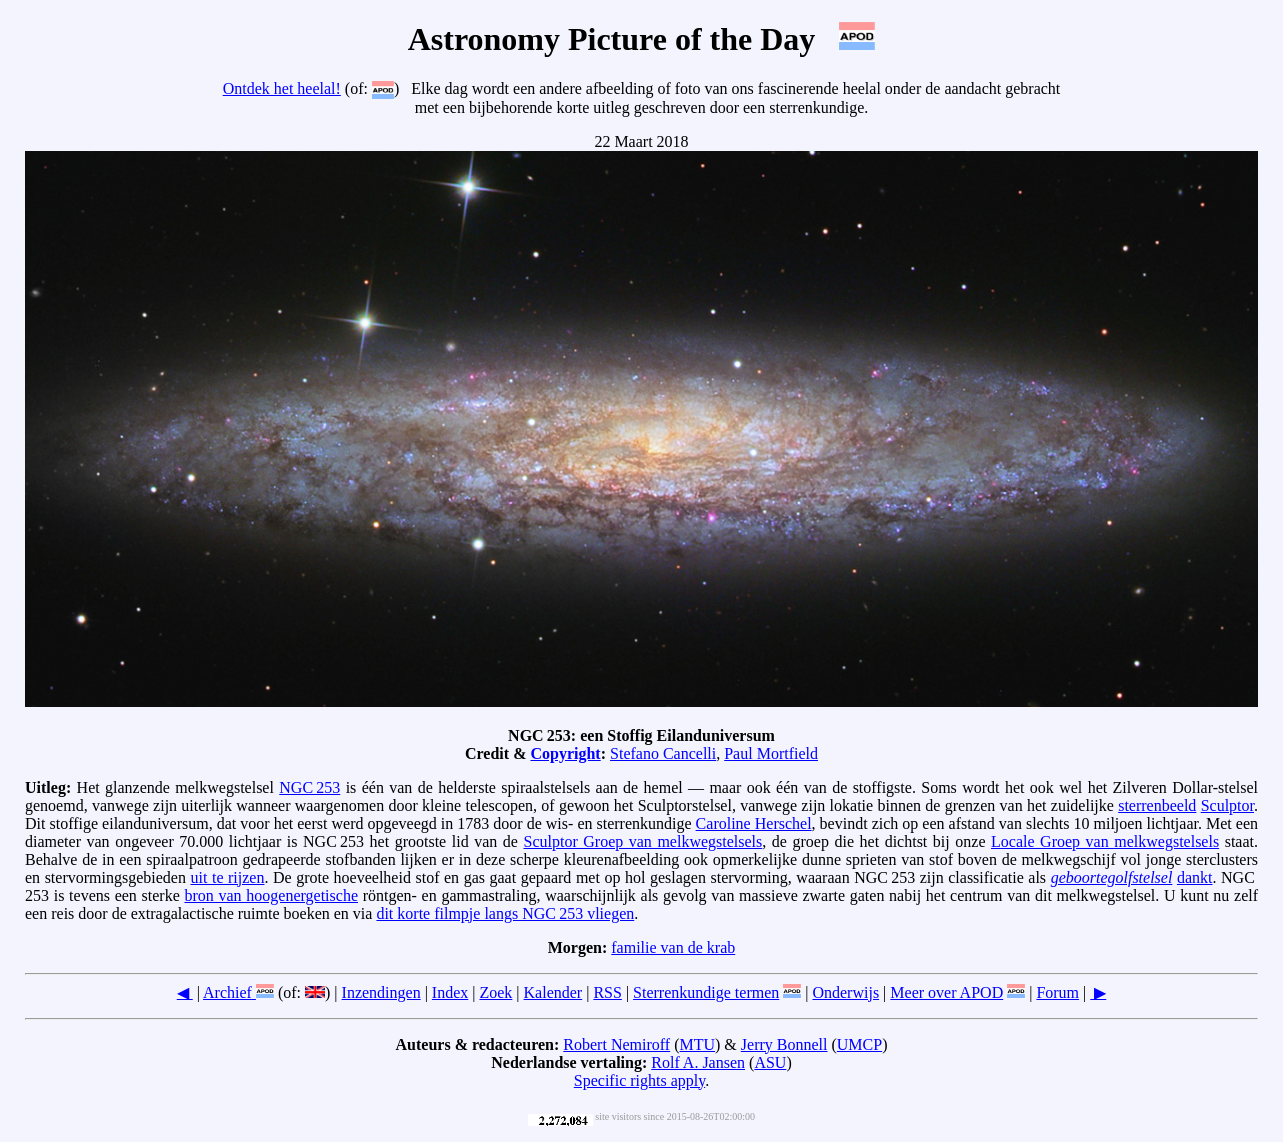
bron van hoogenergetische (271, 895)
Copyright (565, 753)
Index (450, 992)
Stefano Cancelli (663, 753)
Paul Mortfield (771, 753)
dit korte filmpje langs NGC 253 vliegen (505, 913)
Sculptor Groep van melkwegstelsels (642, 841)
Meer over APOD (946, 992)
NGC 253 (309, 787)
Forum (1057, 992)
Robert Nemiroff (616, 1044)
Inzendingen (381, 992)
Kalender (553, 992)
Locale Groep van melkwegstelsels (1105, 841)
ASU (770, 1062)
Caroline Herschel (754, 823)
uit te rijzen (228, 877)
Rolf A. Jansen (698, 1062)
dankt (1195, 877)
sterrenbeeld (1157, 805)
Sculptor (1227, 805)
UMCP (859, 1044)
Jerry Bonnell (784, 1044)
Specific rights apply (639, 1080)
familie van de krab (673, 947)
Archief (227, 992)
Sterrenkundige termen (706, 992)
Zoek (495, 992)
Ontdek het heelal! (282, 88)
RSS (607, 992)
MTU (697, 1044)
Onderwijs (845, 992)
